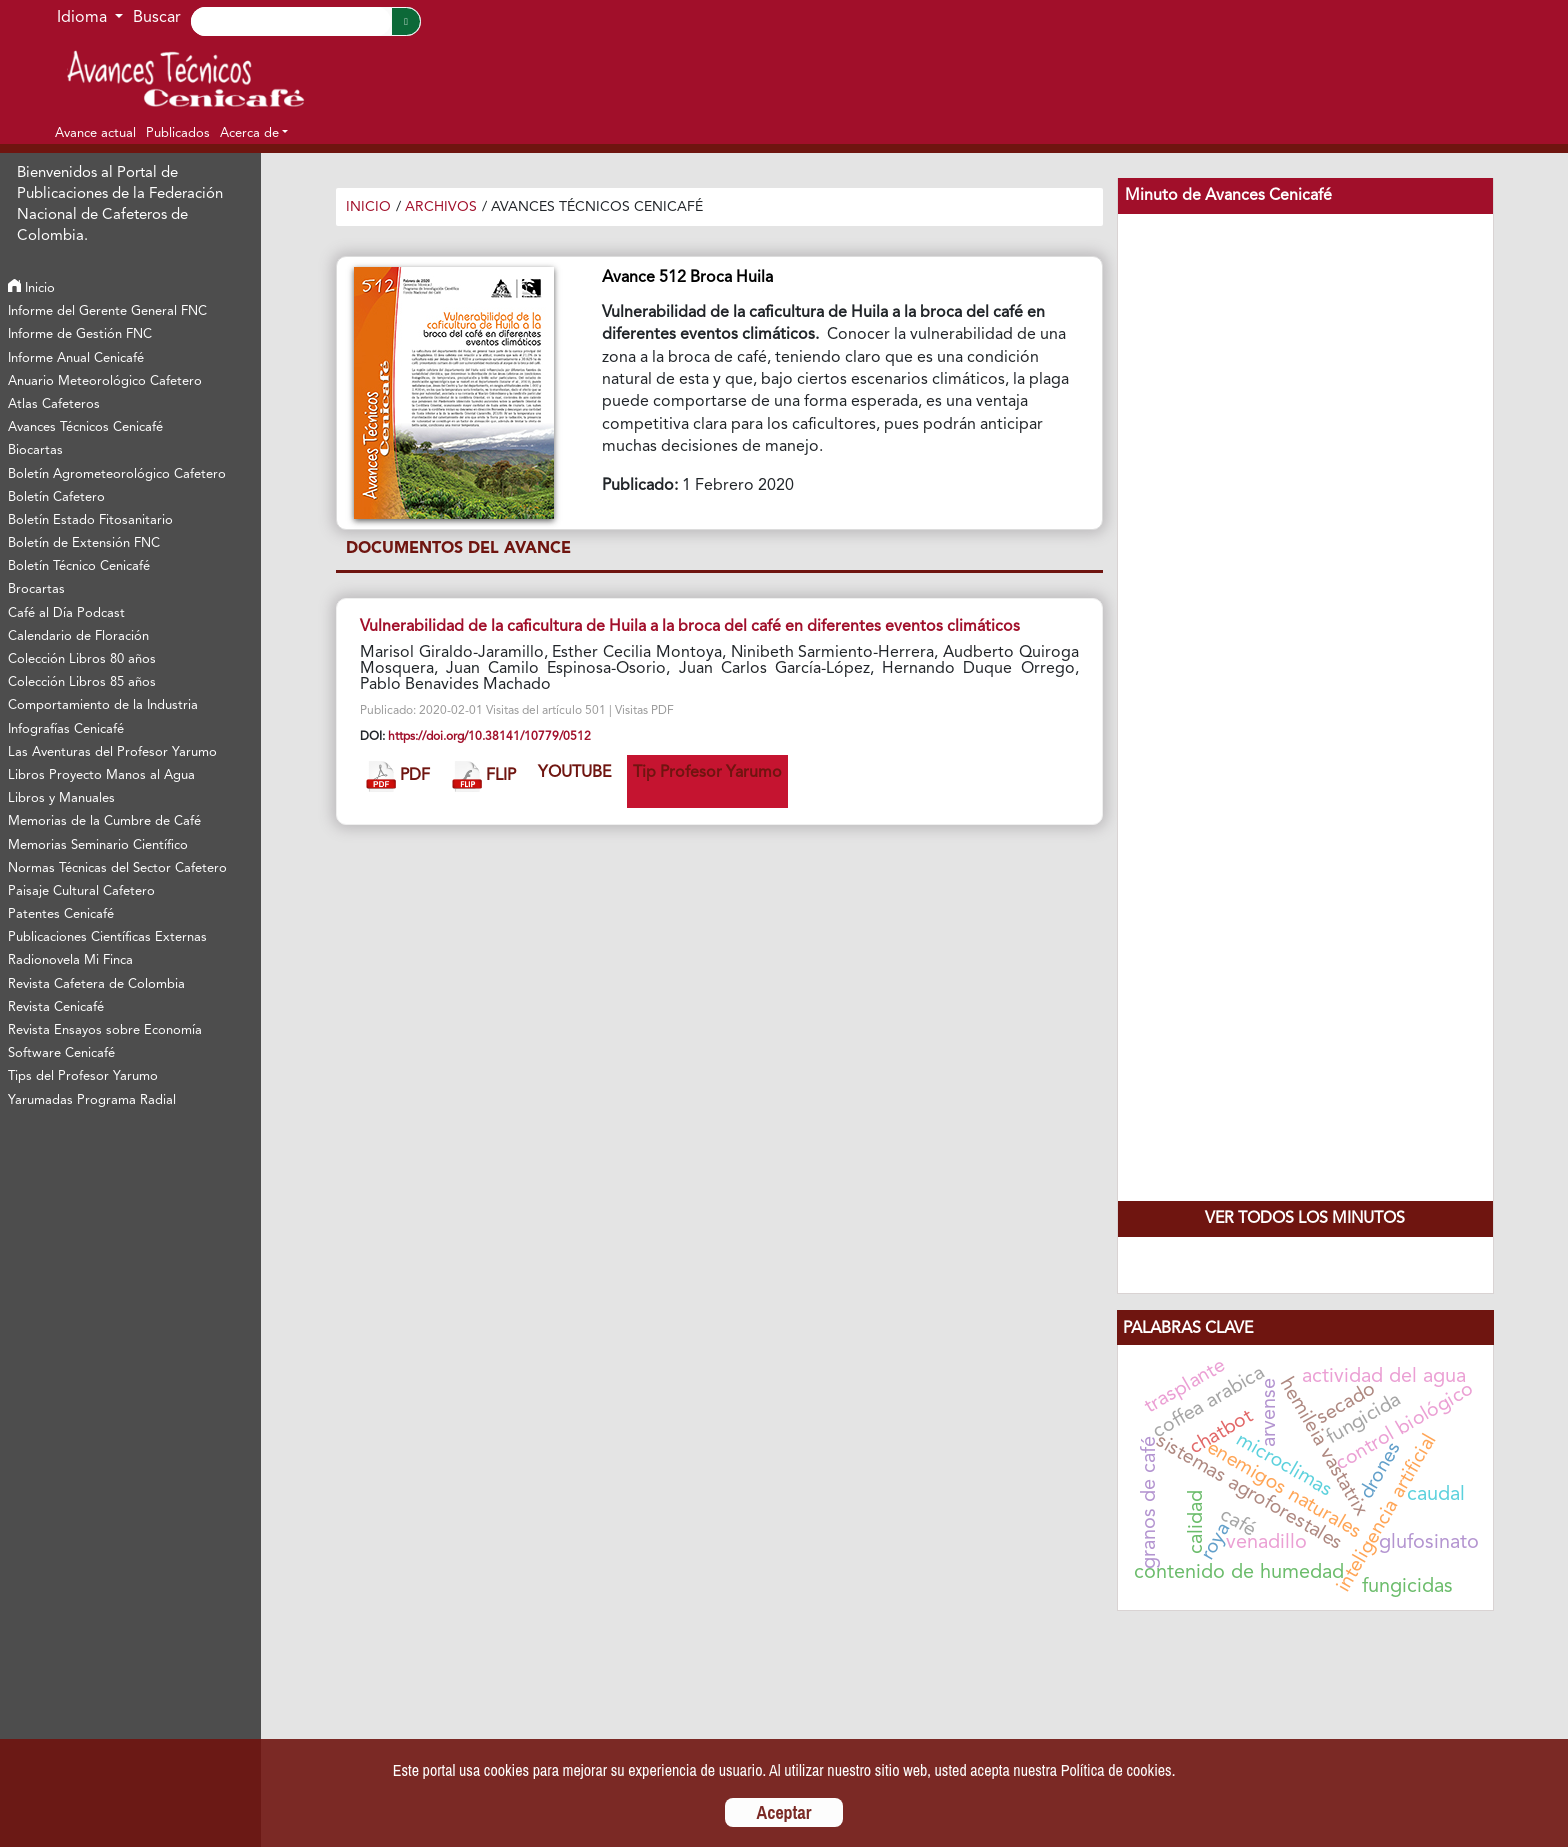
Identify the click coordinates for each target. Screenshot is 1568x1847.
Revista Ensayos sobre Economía (105, 1030)
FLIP (484, 776)
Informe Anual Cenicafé (76, 358)
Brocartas (36, 589)
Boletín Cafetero (56, 497)
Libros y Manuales (61, 798)
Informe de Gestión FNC (80, 334)
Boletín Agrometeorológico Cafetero (117, 474)
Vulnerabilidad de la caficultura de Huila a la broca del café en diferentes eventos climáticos (690, 627)
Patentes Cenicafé (61, 914)
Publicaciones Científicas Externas (107, 937)
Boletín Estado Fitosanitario (90, 520)
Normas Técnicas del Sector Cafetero (117, 868)
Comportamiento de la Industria (103, 705)
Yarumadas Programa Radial (92, 1100)
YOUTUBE (574, 773)
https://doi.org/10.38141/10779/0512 (489, 737)
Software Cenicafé (61, 1053)
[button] (254, 133)
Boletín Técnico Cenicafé (79, 566)
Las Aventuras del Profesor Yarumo (112, 752)
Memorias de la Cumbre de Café (104, 821)
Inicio (31, 288)
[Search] (291, 21)
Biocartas (35, 450)
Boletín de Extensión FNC (84, 543)
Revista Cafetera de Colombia (96, 984)
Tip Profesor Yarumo (707, 773)
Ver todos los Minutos (1305, 1219)
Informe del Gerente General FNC (107, 311)
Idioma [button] (84, 18)
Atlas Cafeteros (54, 404)
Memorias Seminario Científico (98, 845)
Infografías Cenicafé (66, 729)
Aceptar (784, 1812)
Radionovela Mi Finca (70, 960)
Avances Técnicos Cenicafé (85, 427)
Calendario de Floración (78, 636)
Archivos (441, 207)
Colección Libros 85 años (82, 682)
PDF (398, 776)
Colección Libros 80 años (82, 659)
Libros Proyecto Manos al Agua (101, 775)
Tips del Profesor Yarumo (83, 1076)
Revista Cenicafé (56, 1007)
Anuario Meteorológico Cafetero (105, 381)
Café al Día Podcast (66, 613)
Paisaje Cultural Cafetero (81, 891)
